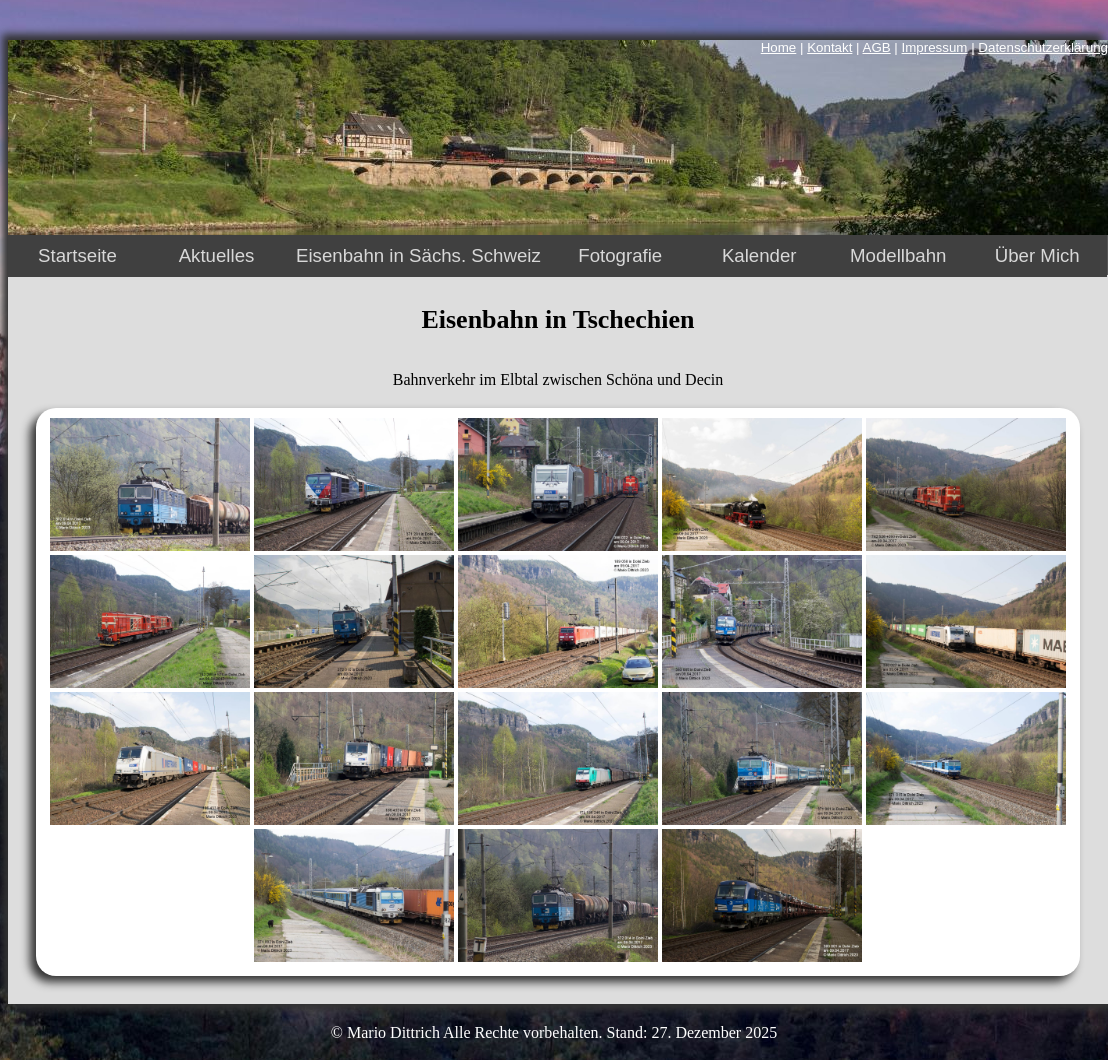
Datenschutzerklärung (1043, 47)
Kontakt (829, 47)
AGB (877, 47)
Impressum (935, 47)
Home (779, 47)
